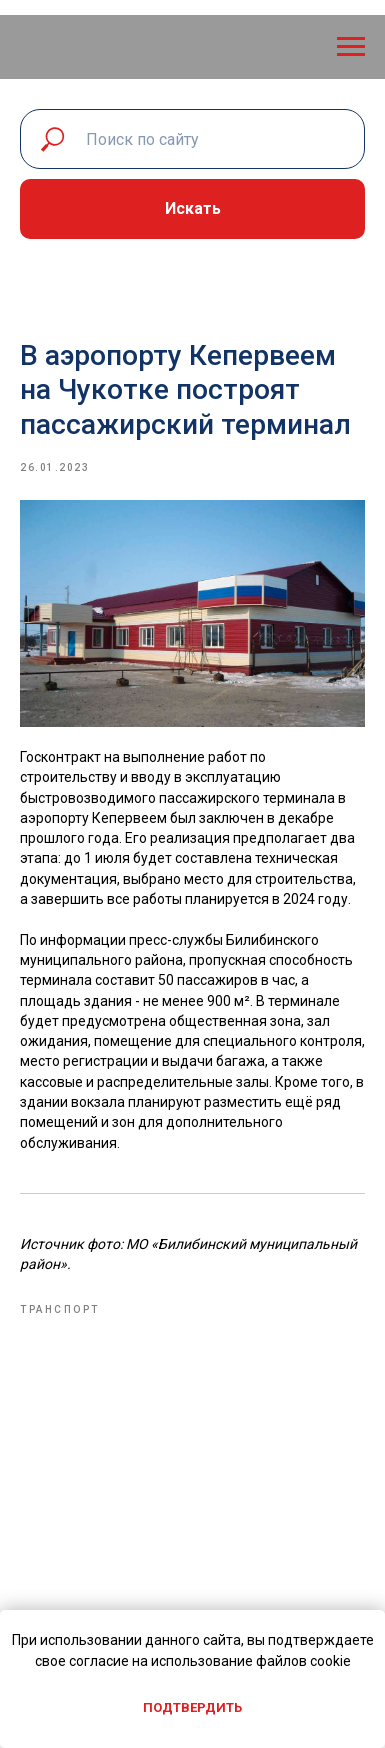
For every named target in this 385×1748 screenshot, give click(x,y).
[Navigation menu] (351, 47)
